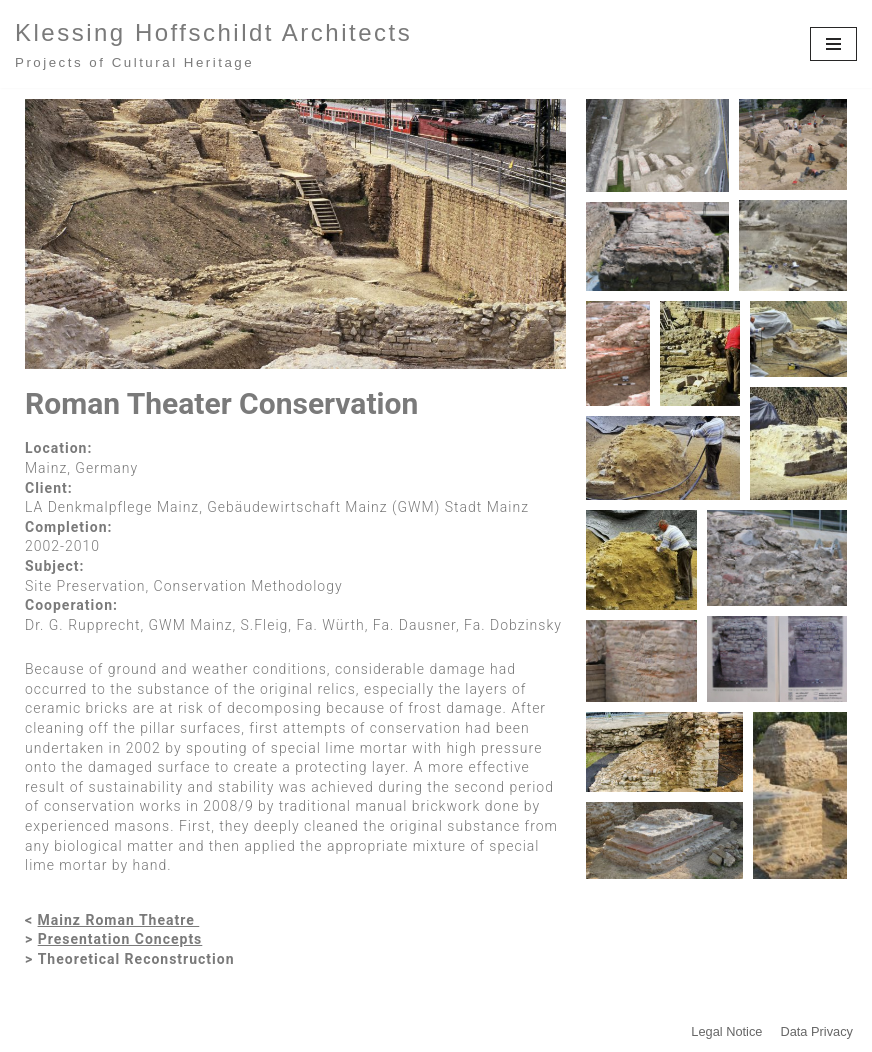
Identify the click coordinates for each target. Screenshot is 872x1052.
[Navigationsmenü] (833, 44)
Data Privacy (816, 1031)
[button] (657, 145)
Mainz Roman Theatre (119, 920)
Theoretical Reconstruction (136, 959)
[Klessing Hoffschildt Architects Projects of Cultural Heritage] (213, 44)
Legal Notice (726, 1031)
